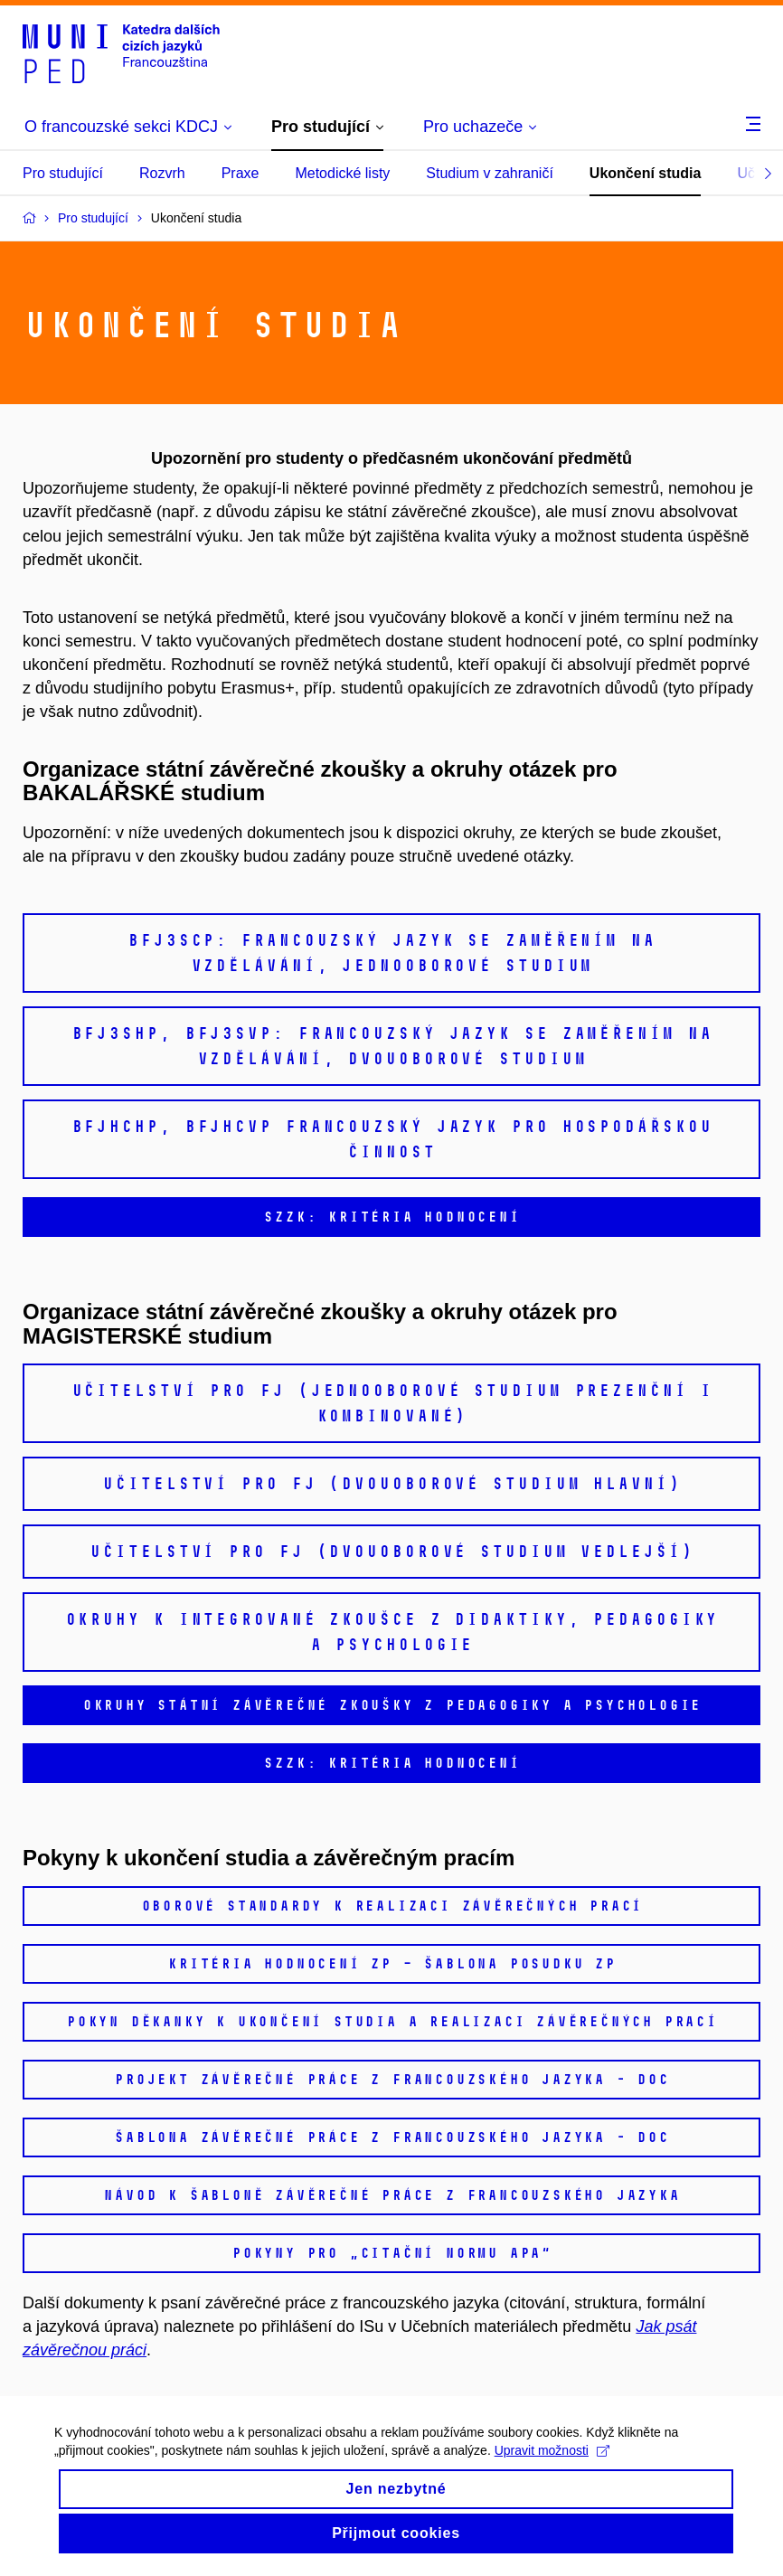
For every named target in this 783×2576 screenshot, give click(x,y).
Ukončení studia (646, 173)
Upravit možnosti (552, 2465)
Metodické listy (342, 173)
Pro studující (63, 173)
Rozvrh (162, 173)
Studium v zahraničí (489, 173)
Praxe (240, 173)
